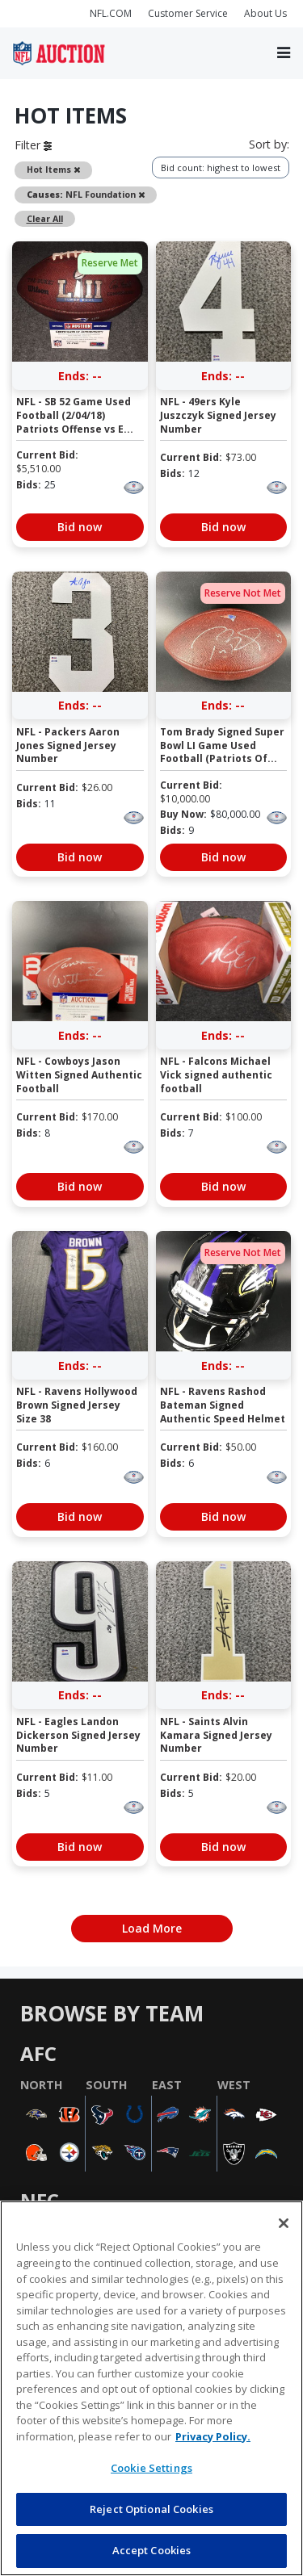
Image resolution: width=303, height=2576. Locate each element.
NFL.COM (111, 13)
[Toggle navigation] (283, 53)
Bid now (79, 526)
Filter (33, 145)
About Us (265, 13)
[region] (151, 2388)
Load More (152, 1928)
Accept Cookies (151, 2550)
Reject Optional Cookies (151, 2509)
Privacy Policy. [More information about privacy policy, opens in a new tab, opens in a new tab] (212, 2436)
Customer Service (188, 13)
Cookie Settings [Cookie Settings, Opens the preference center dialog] (151, 2468)
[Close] (283, 2223)
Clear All (45, 218)
